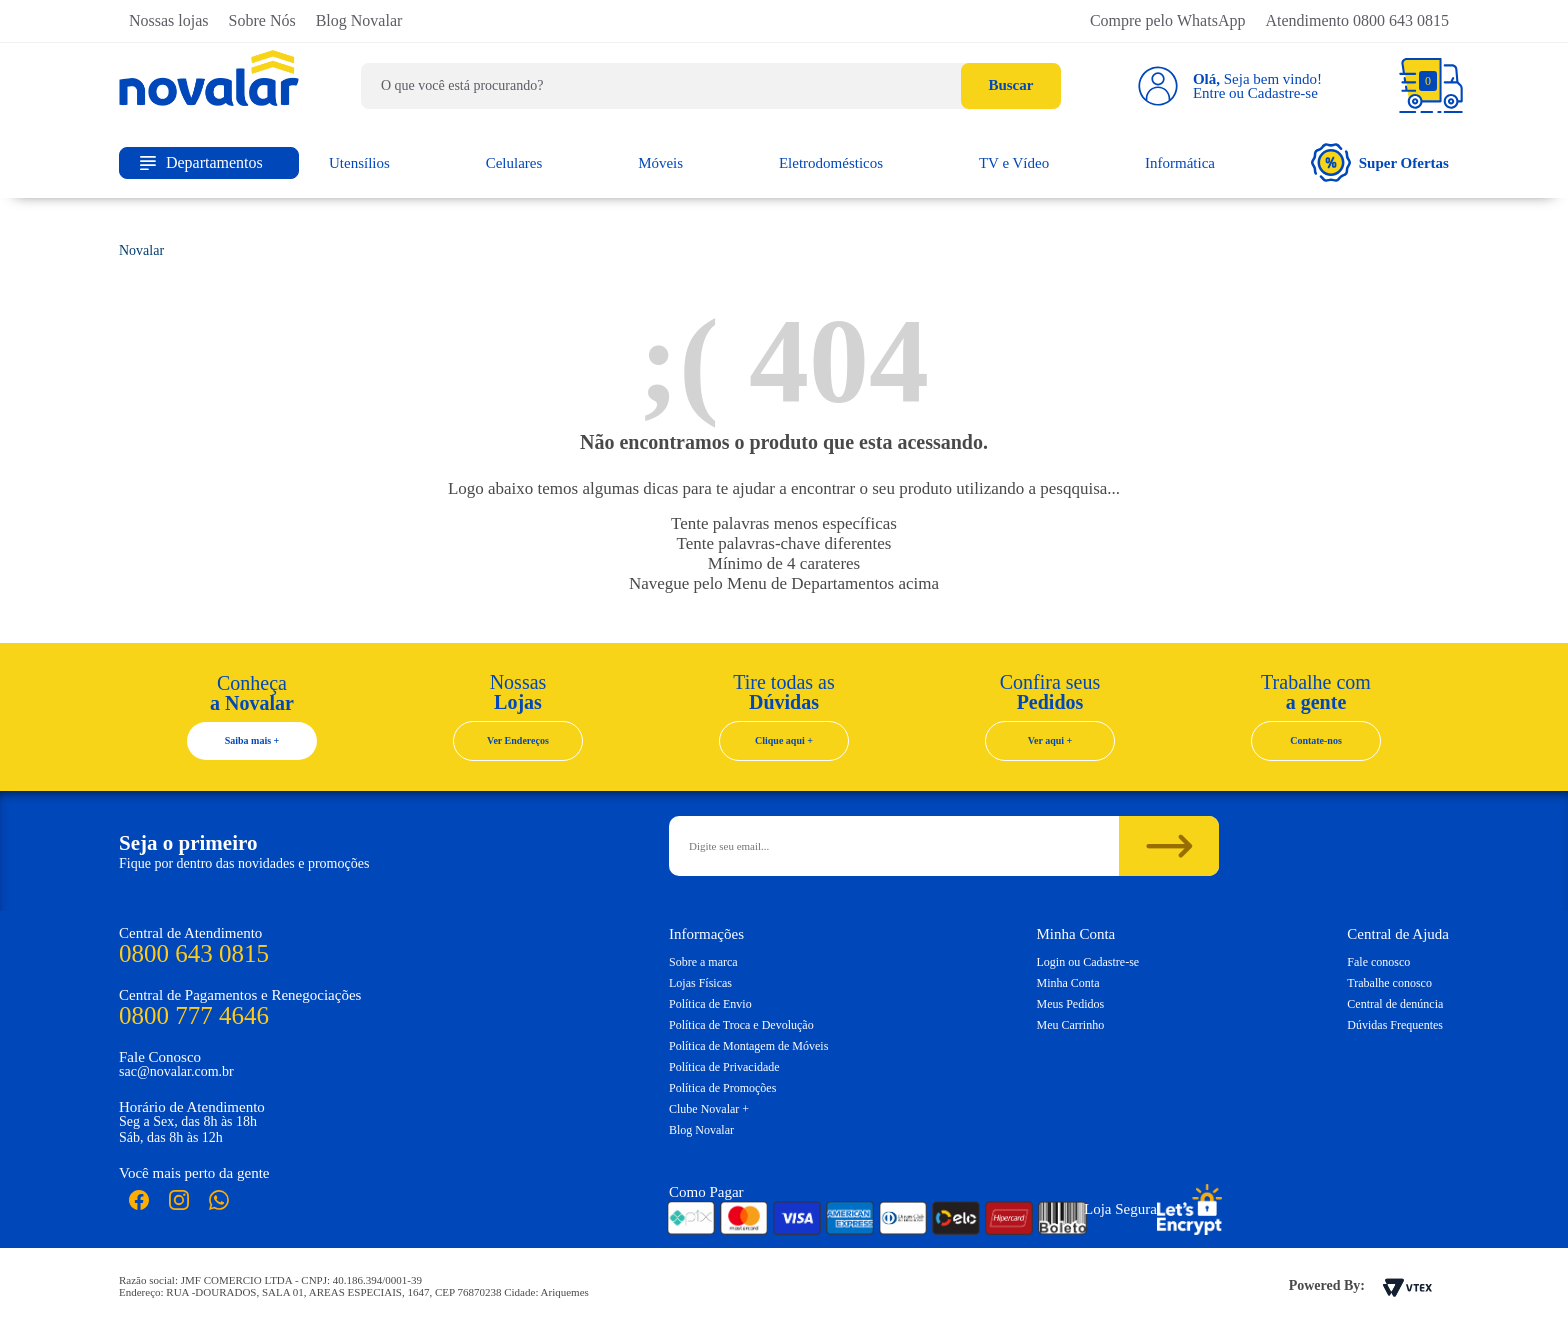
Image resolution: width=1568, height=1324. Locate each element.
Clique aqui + (784, 740)
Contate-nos (1316, 740)
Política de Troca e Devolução (741, 1025)
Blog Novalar (359, 20)
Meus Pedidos (1071, 1004)
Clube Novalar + (709, 1109)
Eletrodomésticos (831, 163)
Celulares (514, 163)
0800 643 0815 (194, 953)
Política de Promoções (722, 1088)
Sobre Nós (262, 20)
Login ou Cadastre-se (1088, 962)
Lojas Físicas (700, 983)
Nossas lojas (169, 20)
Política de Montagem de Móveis (748, 1046)
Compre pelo (1168, 20)
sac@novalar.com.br (176, 1071)
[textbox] (711, 86)
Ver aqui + (1050, 740)
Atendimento (1357, 20)
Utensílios (359, 163)
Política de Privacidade (724, 1067)
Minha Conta (1068, 983)
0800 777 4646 (194, 1015)
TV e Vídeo (1014, 163)
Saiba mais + (252, 740)
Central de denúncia (1395, 1004)
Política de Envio (710, 1004)
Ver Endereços (518, 740)
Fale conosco (1378, 962)
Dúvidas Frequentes (1395, 1025)
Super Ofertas (1380, 162)
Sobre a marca (703, 962)
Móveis (660, 163)
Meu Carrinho (1071, 1025)
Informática (1180, 163)
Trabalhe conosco (1389, 983)
